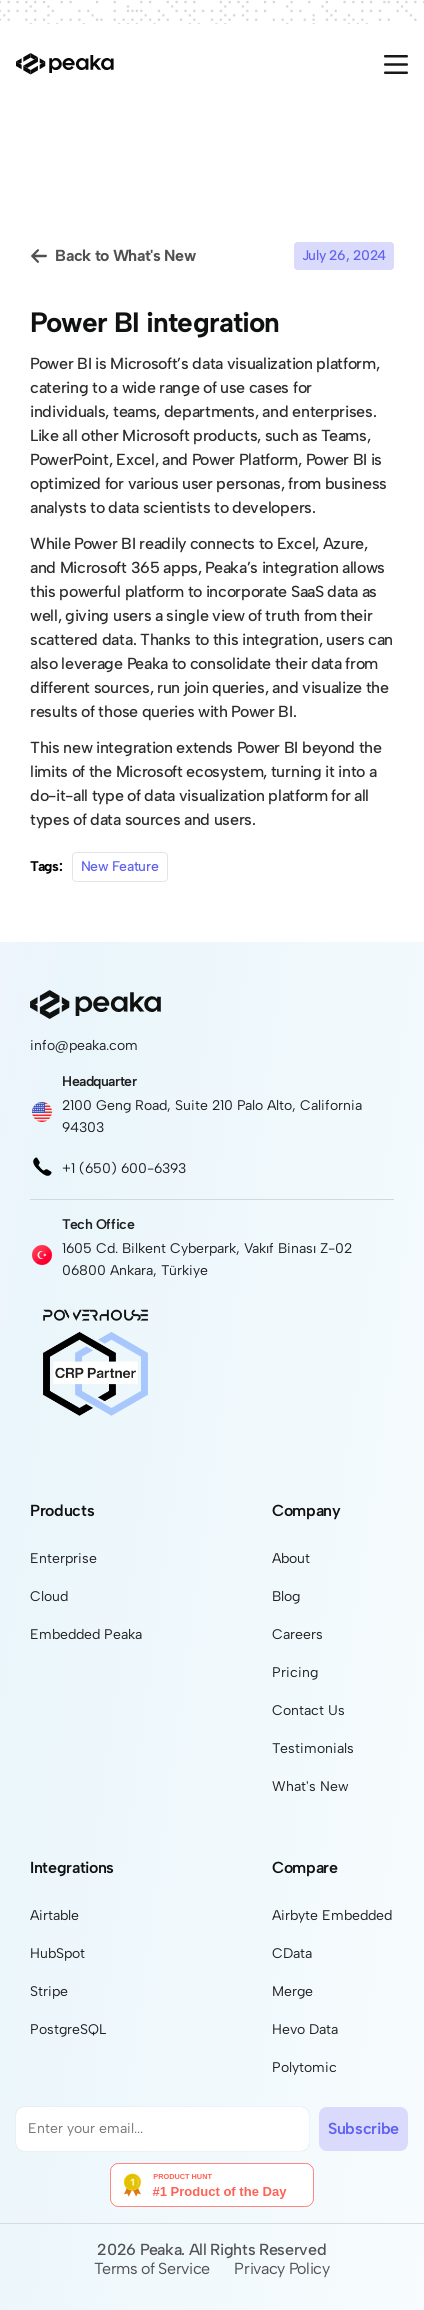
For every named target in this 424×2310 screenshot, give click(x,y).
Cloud (49, 1596)
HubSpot (57, 1953)
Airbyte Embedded (332, 1915)
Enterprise (63, 1558)
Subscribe (363, 2128)
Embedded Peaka (86, 1634)
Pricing (295, 1672)
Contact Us (308, 1710)
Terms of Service (152, 2268)
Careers (297, 1634)
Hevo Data (305, 2029)
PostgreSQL (68, 2029)
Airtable (54, 1915)
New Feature (120, 866)
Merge (292, 1991)
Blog (286, 1596)
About (291, 1558)
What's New (310, 1786)
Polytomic (304, 2067)
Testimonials (313, 1748)
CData (292, 1953)
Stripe (49, 1991)
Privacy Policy (282, 2268)
